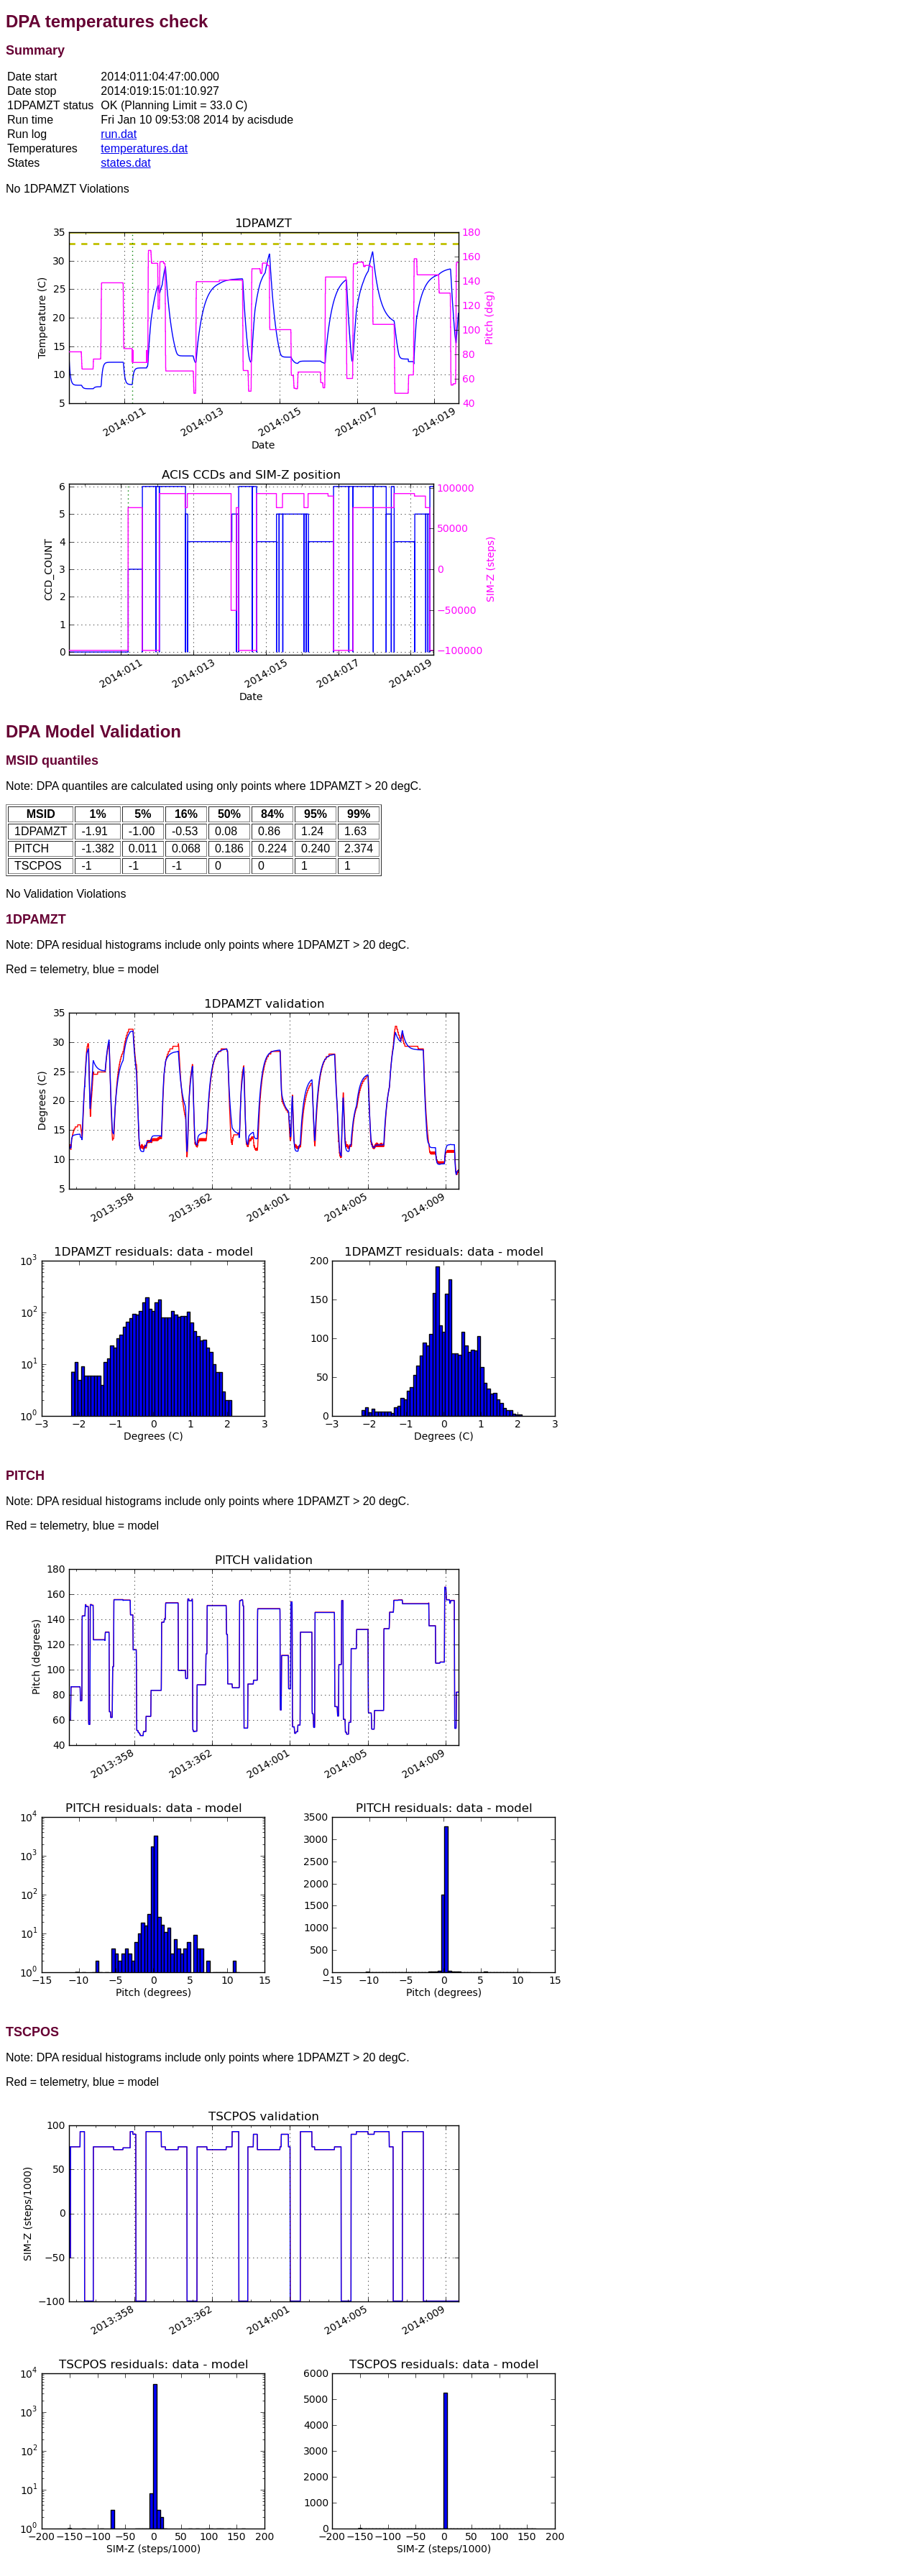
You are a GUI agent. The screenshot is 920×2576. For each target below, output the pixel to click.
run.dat (119, 134)
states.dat (125, 163)
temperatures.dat (144, 148)
